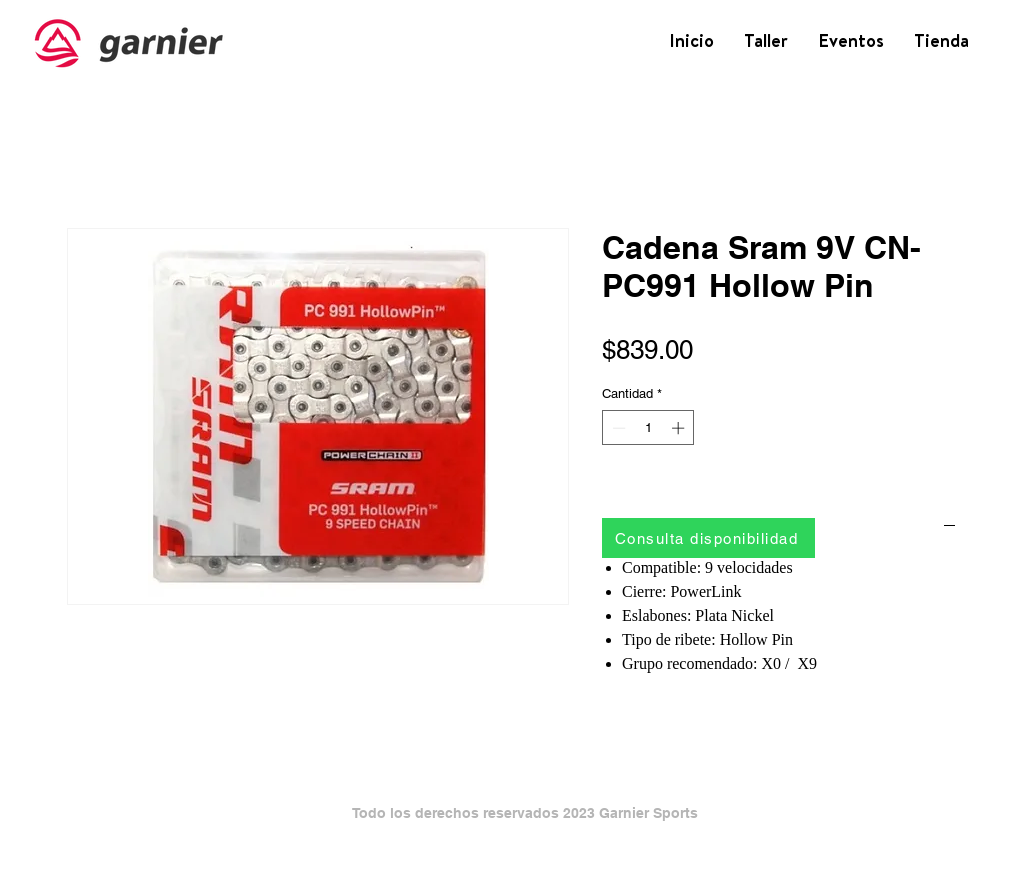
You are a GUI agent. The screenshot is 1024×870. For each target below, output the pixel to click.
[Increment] (680, 428)
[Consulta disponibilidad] (708, 538)
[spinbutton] (648, 428)
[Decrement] (617, 428)
